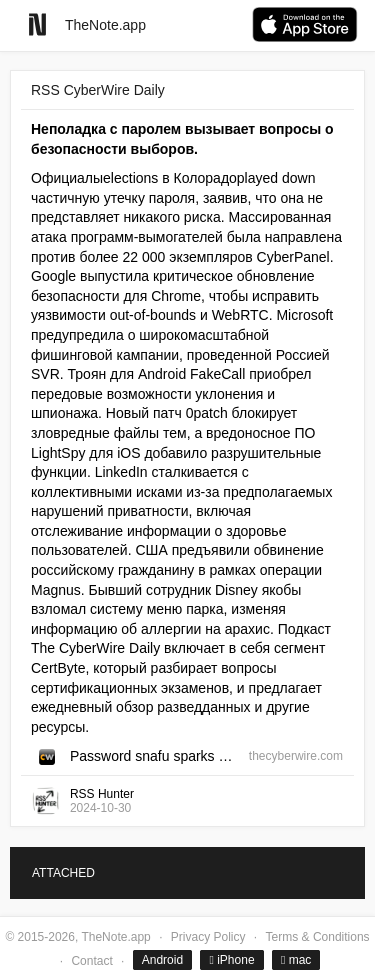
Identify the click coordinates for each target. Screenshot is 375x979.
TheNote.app (105, 25)
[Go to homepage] (37, 24)
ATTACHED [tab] (63, 873)
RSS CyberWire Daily (98, 90)
